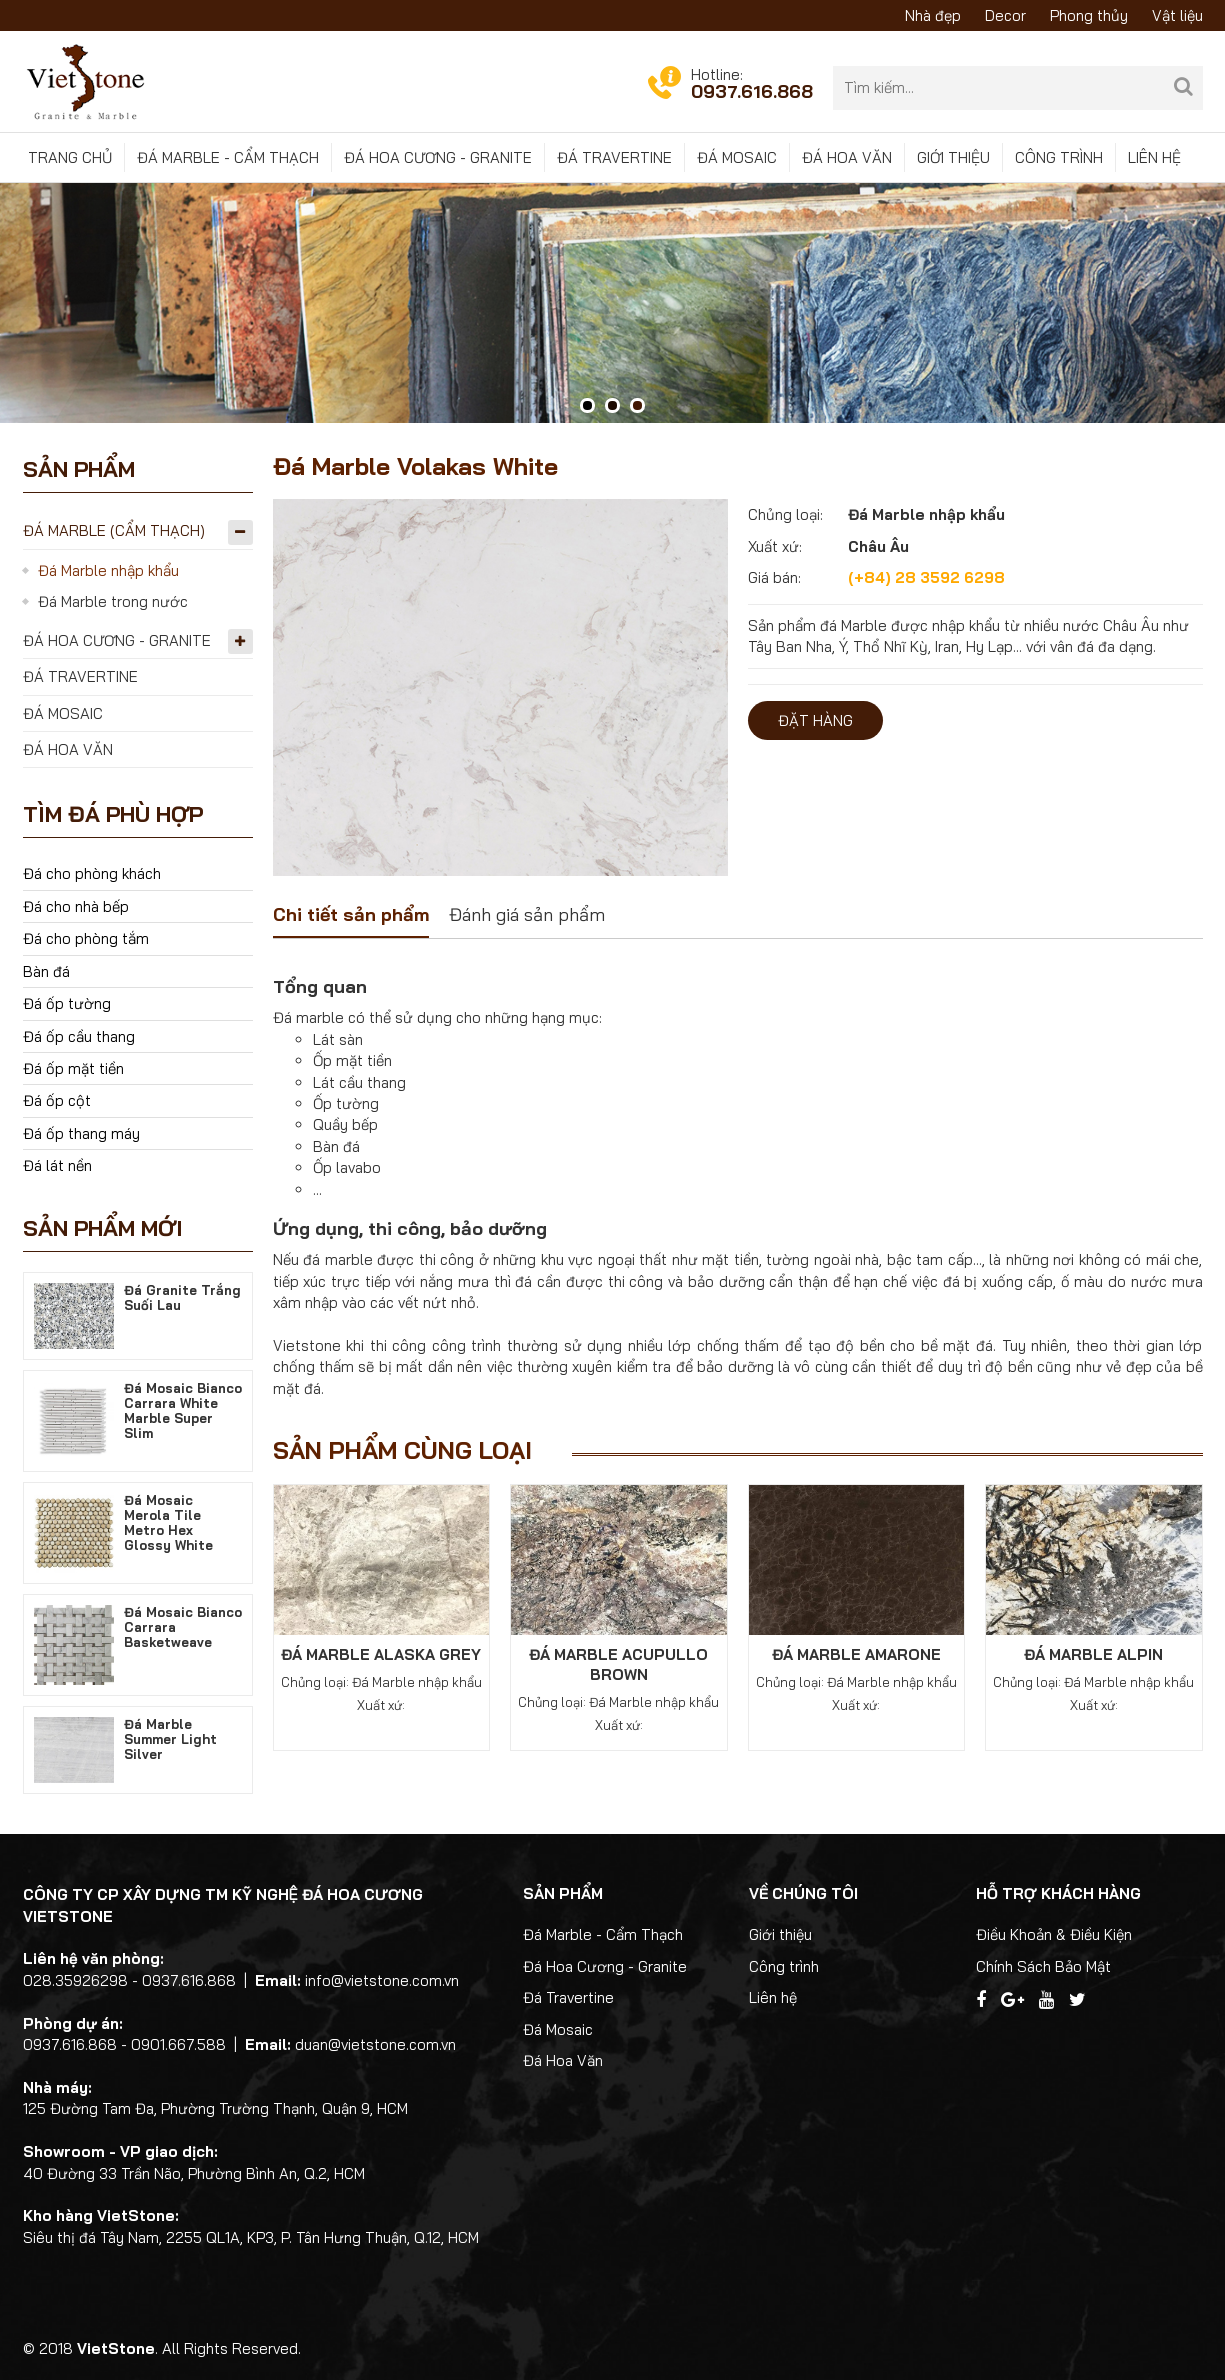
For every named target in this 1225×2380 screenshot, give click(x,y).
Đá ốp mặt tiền (73, 1068)
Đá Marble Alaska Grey (381, 1654)
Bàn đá (46, 971)
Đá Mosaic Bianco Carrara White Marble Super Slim (183, 1410)
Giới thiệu (953, 157)
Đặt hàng (815, 720)
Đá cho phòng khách (92, 873)
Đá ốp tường (67, 1003)
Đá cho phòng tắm (86, 938)
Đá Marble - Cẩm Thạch (228, 157)
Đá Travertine (614, 157)
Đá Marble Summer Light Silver (170, 1739)
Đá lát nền (57, 1165)
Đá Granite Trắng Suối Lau (182, 1297)
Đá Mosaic (737, 157)
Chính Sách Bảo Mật (1043, 1966)
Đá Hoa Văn (847, 157)
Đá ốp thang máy (81, 1133)
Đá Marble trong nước (113, 601)
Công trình (1059, 157)
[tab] (351, 917)
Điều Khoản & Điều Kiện (1054, 1934)
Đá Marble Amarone (856, 1654)
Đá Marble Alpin (1093, 1654)
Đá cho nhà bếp (76, 906)
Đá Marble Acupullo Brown (618, 1664)
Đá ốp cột (57, 1100)
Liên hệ (1154, 157)
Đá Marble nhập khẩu (108, 570)
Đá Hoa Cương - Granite (438, 157)
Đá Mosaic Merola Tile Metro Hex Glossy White (168, 1522)
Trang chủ (70, 157)
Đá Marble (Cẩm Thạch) (114, 530)
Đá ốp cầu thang (79, 1036)
